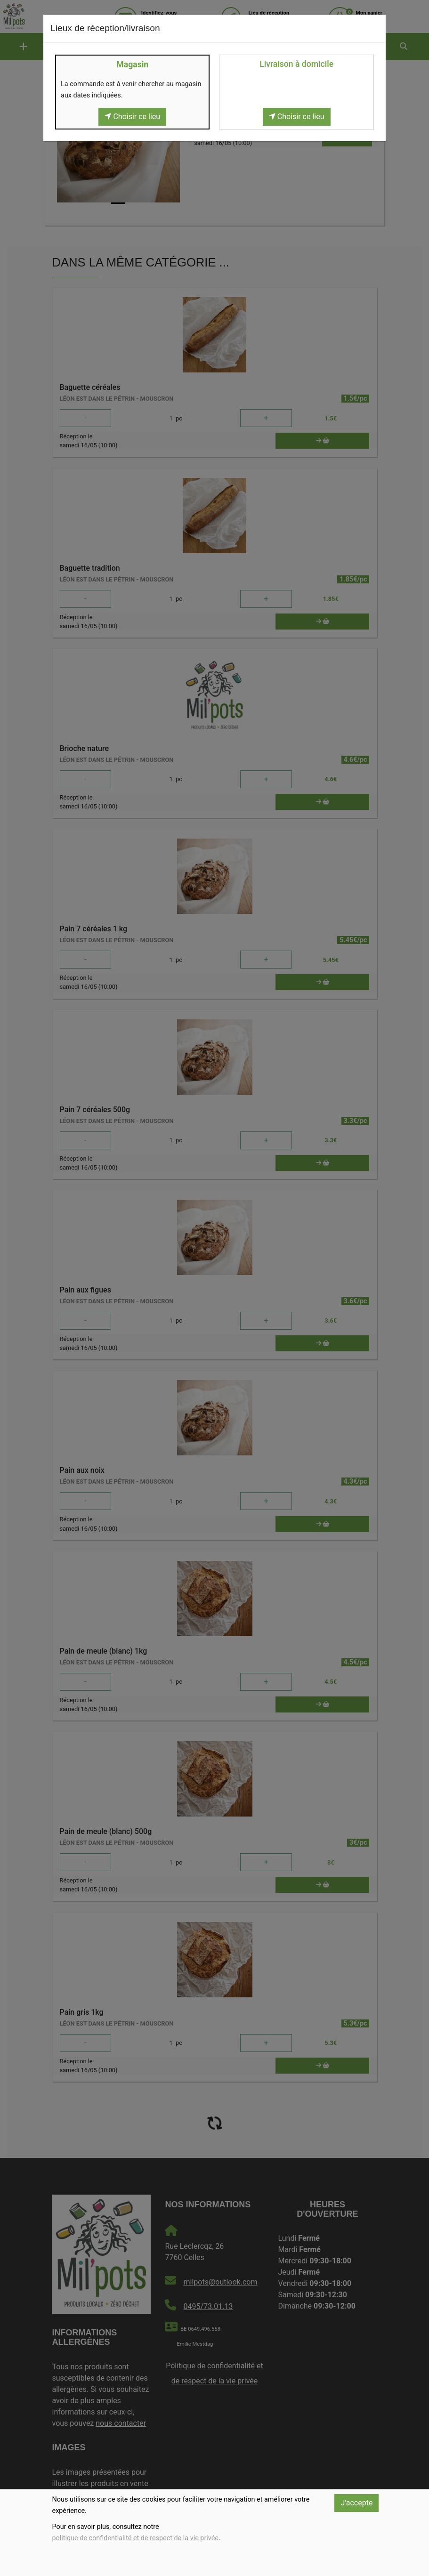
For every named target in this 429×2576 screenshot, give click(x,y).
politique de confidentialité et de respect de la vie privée (135, 2538)
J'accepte (356, 2502)
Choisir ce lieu (132, 116)
